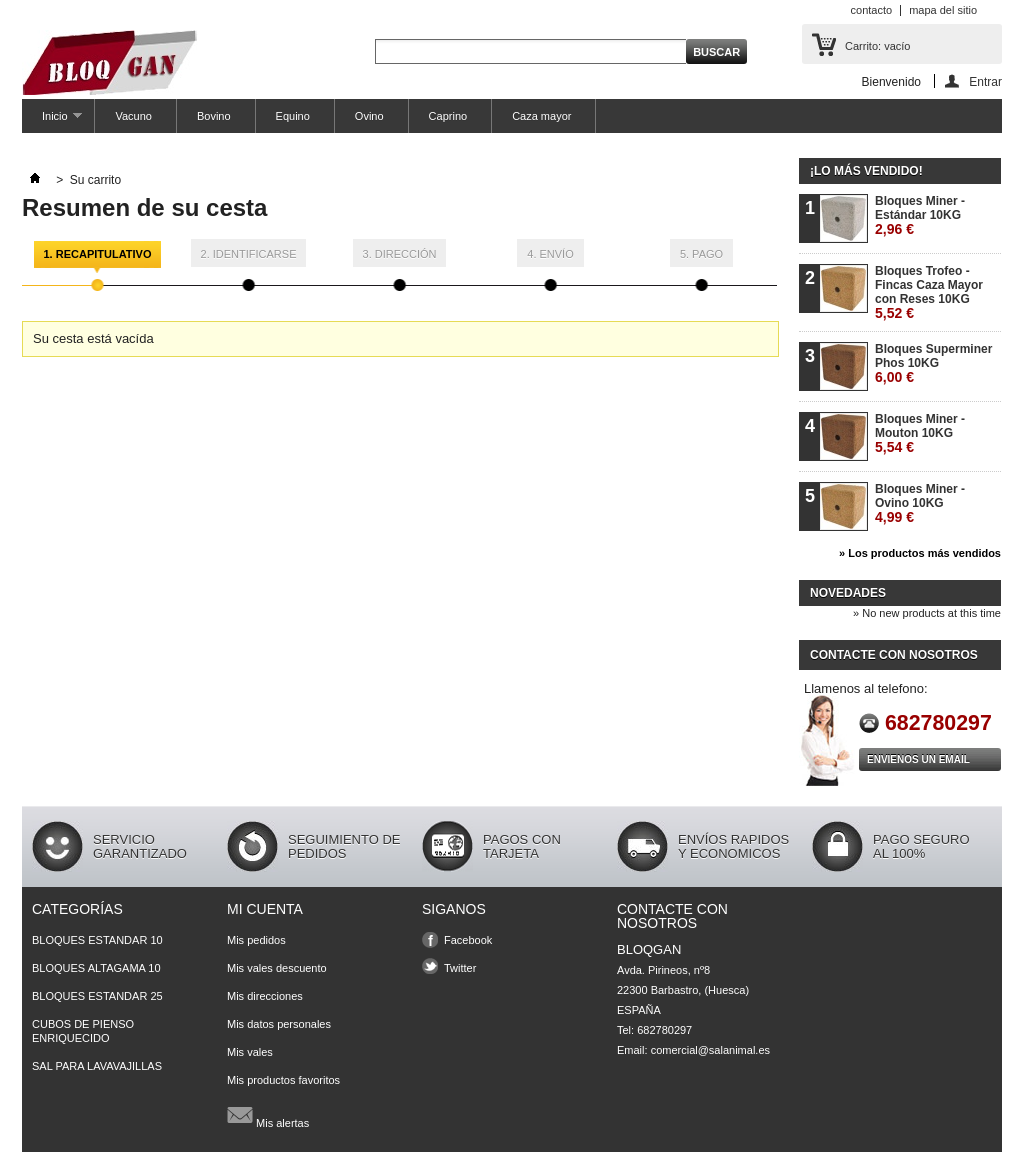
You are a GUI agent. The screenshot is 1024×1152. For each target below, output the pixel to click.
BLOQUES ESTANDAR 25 (97, 996)
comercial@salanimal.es (710, 1050)
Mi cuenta (265, 909)
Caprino (448, 116)
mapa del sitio (943, 10)
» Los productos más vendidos (920, 553)
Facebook (468, 940)
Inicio (52, 121)
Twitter (460, 968)
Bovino (214, 116)
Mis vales (250, 1052)
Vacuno (133, 116)
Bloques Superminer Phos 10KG (933, 363)
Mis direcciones (265, 996)
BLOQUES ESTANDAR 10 (97, 940)
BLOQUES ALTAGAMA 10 (96, 968)
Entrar (985, 81)
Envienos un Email (918, 759)
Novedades (848, 593)
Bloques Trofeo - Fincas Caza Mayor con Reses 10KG (929, 292)
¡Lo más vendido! (866, 171)
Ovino (369, 116)
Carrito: (877, 46)
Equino (293, 116)
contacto (872, 10)
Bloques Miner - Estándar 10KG (920, 215)
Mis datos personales (279, 1024)
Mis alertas (268, 1115)
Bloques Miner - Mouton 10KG (920, 433)
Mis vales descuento (277, 968)
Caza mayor (541, 116)
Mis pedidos (256, 940)
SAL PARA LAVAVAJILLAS (97, 1066)
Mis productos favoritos (283, 1080)
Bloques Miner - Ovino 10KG (920, 503)
